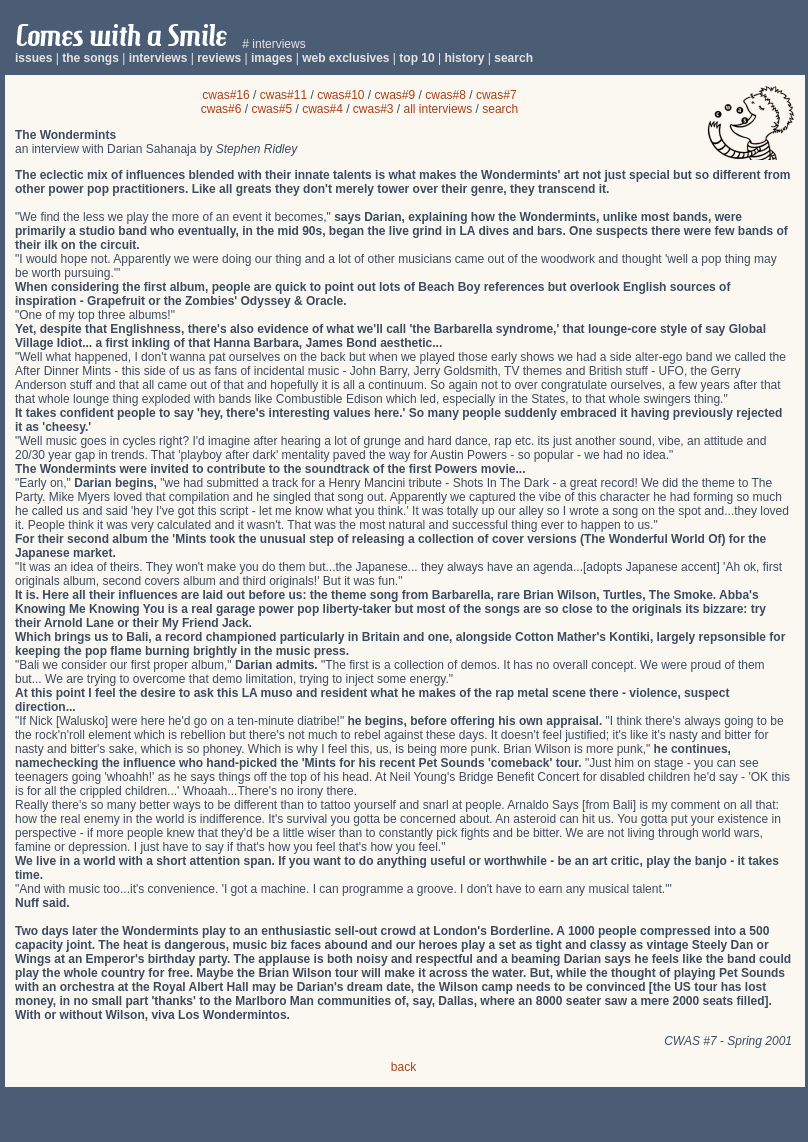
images (271, 58)
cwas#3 (373, 109)
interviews (158, 58)
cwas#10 (340, 95)
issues (33, 58)
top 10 (416, 58)
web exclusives (345, 58)
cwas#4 (322, 109)
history (464, 58)
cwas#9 (395, 95)
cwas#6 (221, 109)
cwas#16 (225, 95)
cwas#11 (283, 95)
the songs (90, 58)
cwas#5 (271, 109)
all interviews (438, 109)
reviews (219, 58)
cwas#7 (496, 95)
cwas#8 (445, 95)
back (403, 1067)
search (513, 58)
